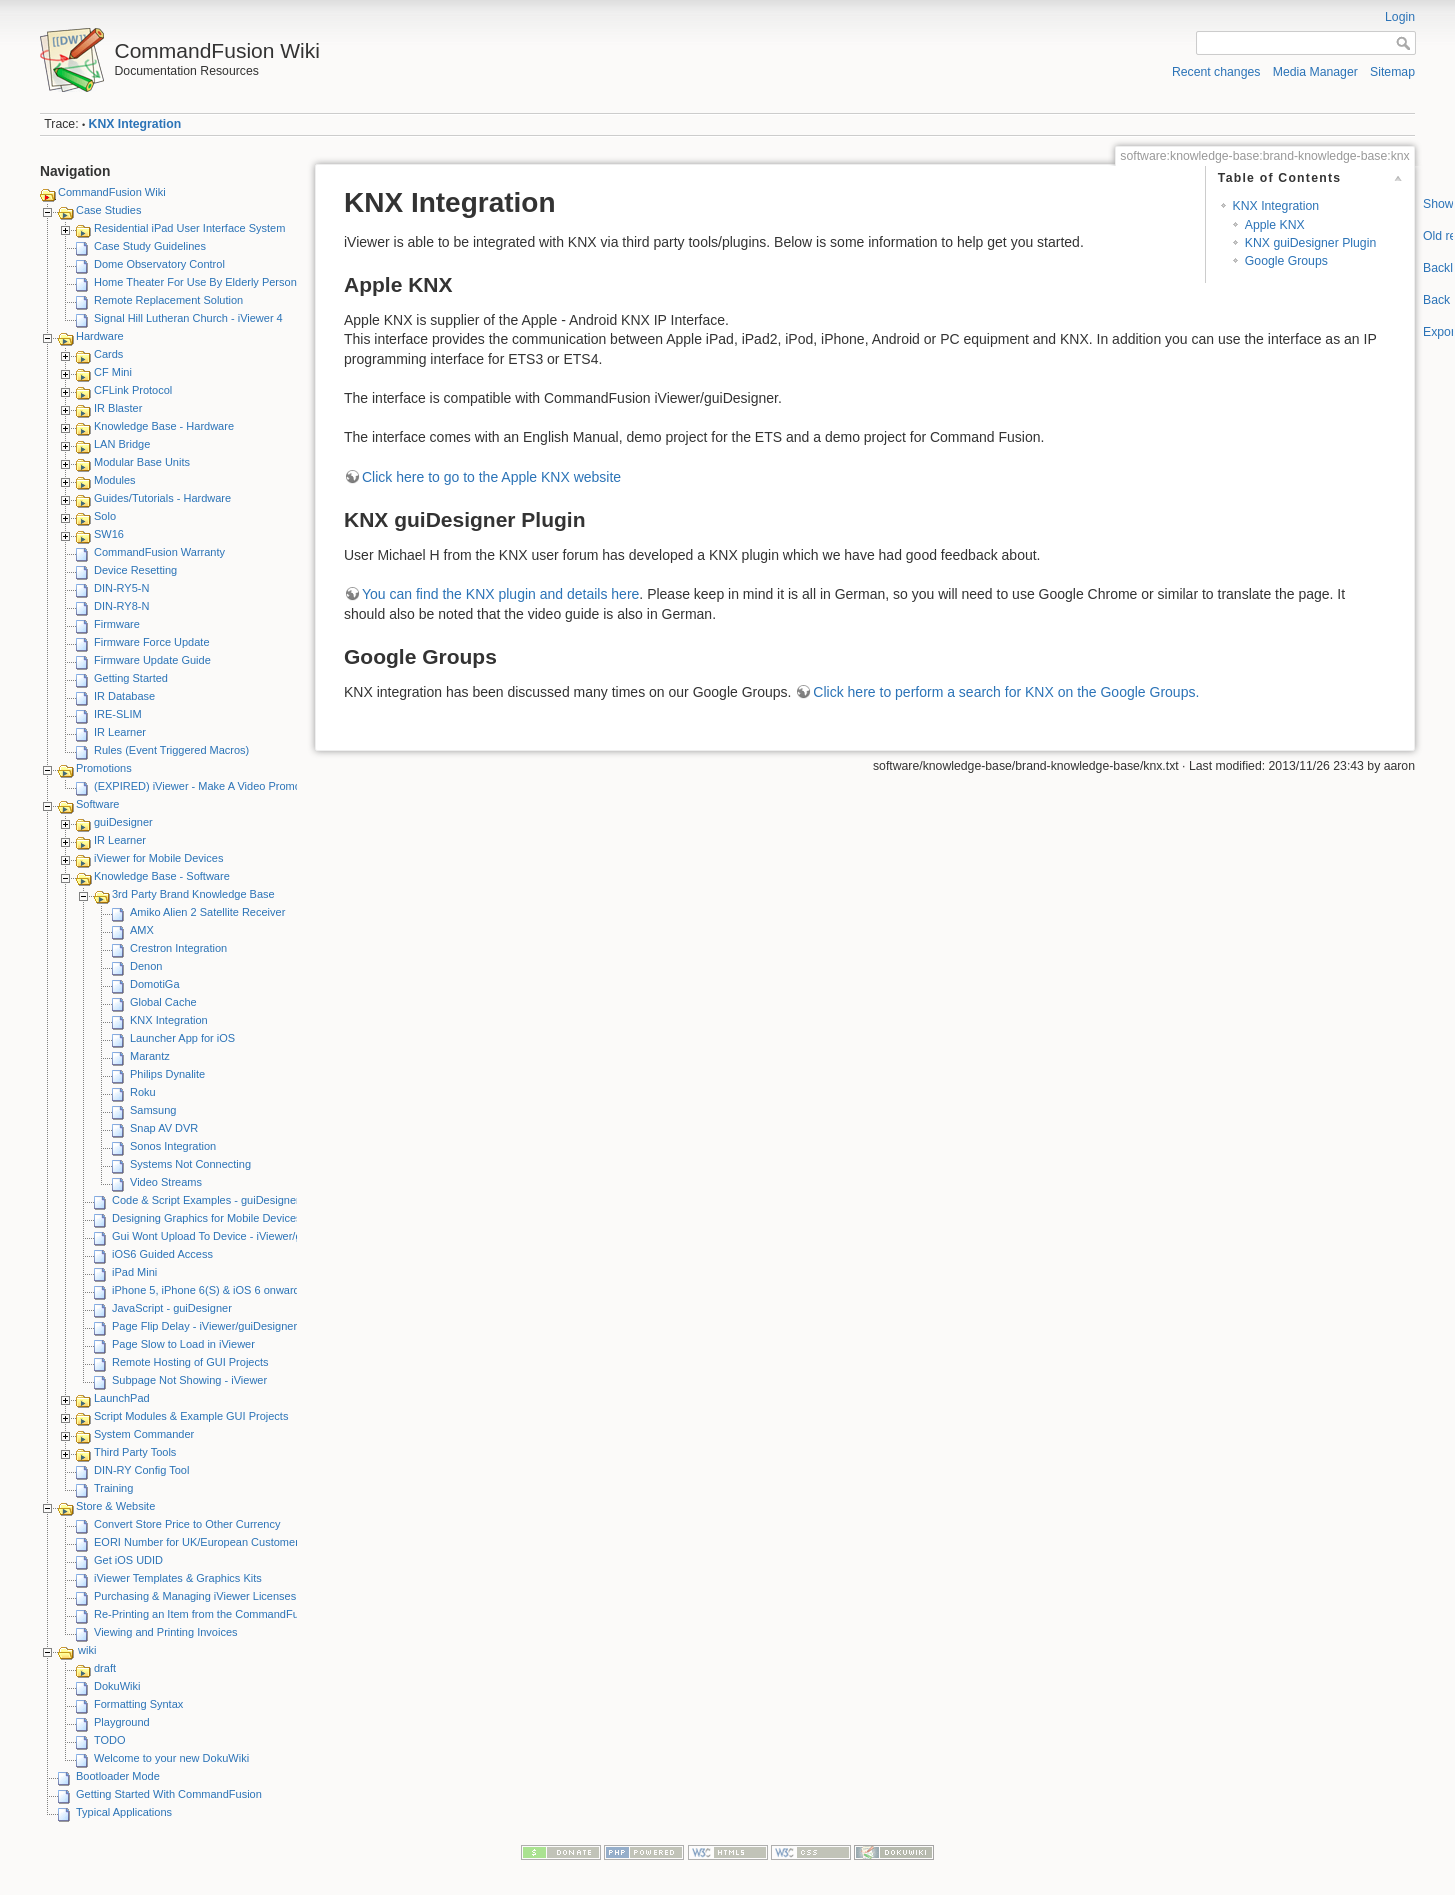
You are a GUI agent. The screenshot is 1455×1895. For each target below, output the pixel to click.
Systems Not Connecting (190, 1164)
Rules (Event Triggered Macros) (171, 750)
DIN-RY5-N (121, 588)
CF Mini (113, 372)
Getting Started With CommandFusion (169, 1794)
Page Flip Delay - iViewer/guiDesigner (204, 1326)
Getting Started (131, 678)
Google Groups (1286, 261)
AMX (142, 930)
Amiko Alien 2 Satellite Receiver (207, 912)
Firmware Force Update (152, 642)
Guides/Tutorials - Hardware (162, 498)
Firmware (117, 624)
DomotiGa (155, 984)
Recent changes (1216, 72)
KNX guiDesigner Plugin (1310, 243)
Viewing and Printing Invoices (166, 1632)
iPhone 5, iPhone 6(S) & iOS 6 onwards (208, 1290)
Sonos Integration (173, 1146)
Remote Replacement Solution (168, 300)
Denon (146, 966)
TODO (110, 1740)
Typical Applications (124, 1812)
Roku (143, 1092)
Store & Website (115, 1506)
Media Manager (1315, 72)
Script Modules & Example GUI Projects (191, 1416)
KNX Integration (135, 124)
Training (113, 1488)
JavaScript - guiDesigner (172, 1308)
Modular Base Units (142, 462)
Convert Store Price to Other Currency (187, 1524)
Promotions (104, 768)
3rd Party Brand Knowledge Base (193, 894)
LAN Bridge (122, 444)
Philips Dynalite (167, 1074)
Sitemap (1392, 72)
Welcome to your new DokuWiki (171, 1758)
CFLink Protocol (133, 390)
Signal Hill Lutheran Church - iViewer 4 (188, 318)
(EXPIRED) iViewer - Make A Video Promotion (206, 786)
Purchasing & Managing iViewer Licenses (195, 1596)
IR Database (124, 696)
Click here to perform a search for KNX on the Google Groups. (1006, 692)
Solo (105, 516)
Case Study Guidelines (150, 246)
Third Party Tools (135, 1452)
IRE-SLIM (118, 714)
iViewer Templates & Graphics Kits (178, 1578)
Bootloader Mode (118, 1776)
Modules (115, 480)
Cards (108, 354)
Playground (122, 1722)
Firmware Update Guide (152, 660)
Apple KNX (1275, 225)
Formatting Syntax (138, 1704)
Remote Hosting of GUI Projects (190, 1362)
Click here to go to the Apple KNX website (491, 477)
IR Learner (120, 732)
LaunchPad (122, 1398)
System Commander (144, 1434)
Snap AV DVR (164, 1128)
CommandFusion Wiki (112, 192)
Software (97, 804)
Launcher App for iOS (182, 1038)
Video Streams (166, 1182)
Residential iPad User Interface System (189, 228)
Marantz (150, 1056)
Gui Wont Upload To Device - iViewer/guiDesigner (233, 1236)
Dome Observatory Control (159, 264)
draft (105, 1668)
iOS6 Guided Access (162, 1254)
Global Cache (163, 1002)
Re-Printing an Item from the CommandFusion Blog (219, 1614)
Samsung (153, 1110)
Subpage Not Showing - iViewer (189, 1380)
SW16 (109, 534)
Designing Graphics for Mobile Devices (207, 1218)
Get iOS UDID (128, 1560)
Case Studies (108, 210)
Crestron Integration (178, 948)
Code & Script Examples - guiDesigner (206, 1200)
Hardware (100, 336)
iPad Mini (134, 1272)
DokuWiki (117, 1686)
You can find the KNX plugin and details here (500, 594)
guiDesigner (123, 822)
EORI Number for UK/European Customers (199, 1542)
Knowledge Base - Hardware (164, 426)
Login (1400, 17)
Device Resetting (135, 570)
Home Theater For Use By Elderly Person (195, 282)
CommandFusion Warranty (159, 552)
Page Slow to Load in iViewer (183, 1344)
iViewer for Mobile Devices (158, 858)
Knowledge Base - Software (162, 876)
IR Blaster (118, 408)
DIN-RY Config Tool (141, 1470)
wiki (87, 1650)
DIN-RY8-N (121, 606)
